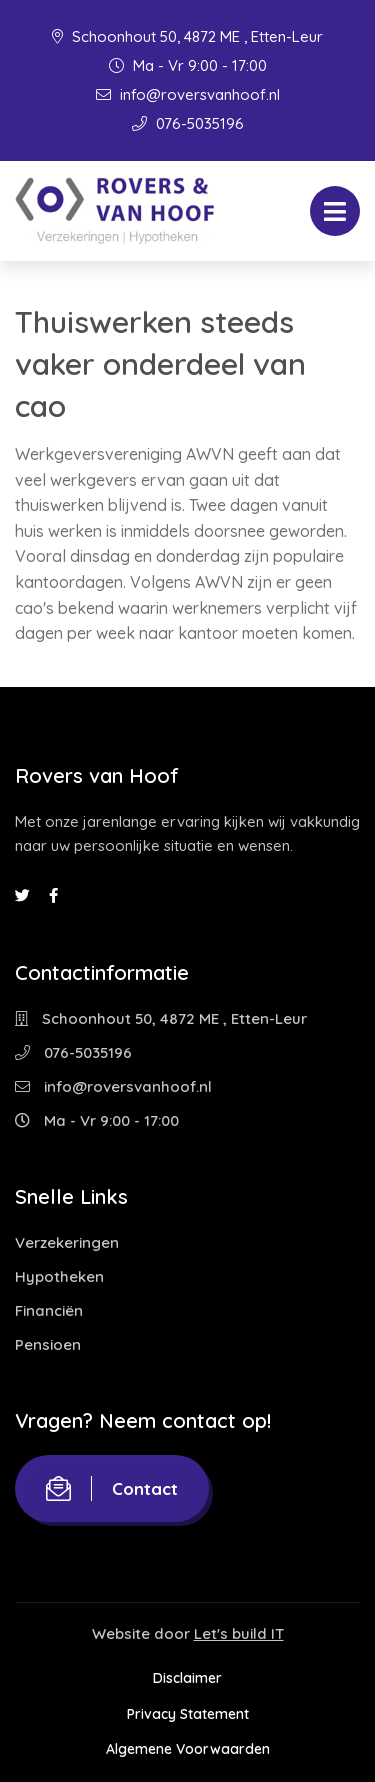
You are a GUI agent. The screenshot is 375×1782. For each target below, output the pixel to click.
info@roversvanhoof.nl (188, 94)
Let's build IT (239, 1633)
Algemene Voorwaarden (188, 1749)
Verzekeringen (67, 1242)
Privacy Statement (188, 1714)
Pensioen (48, 1344)
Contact (112, 1488)
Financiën (49, 1310)
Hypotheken (59, 1276)
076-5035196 (188, 123)
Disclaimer (187, 1678)
